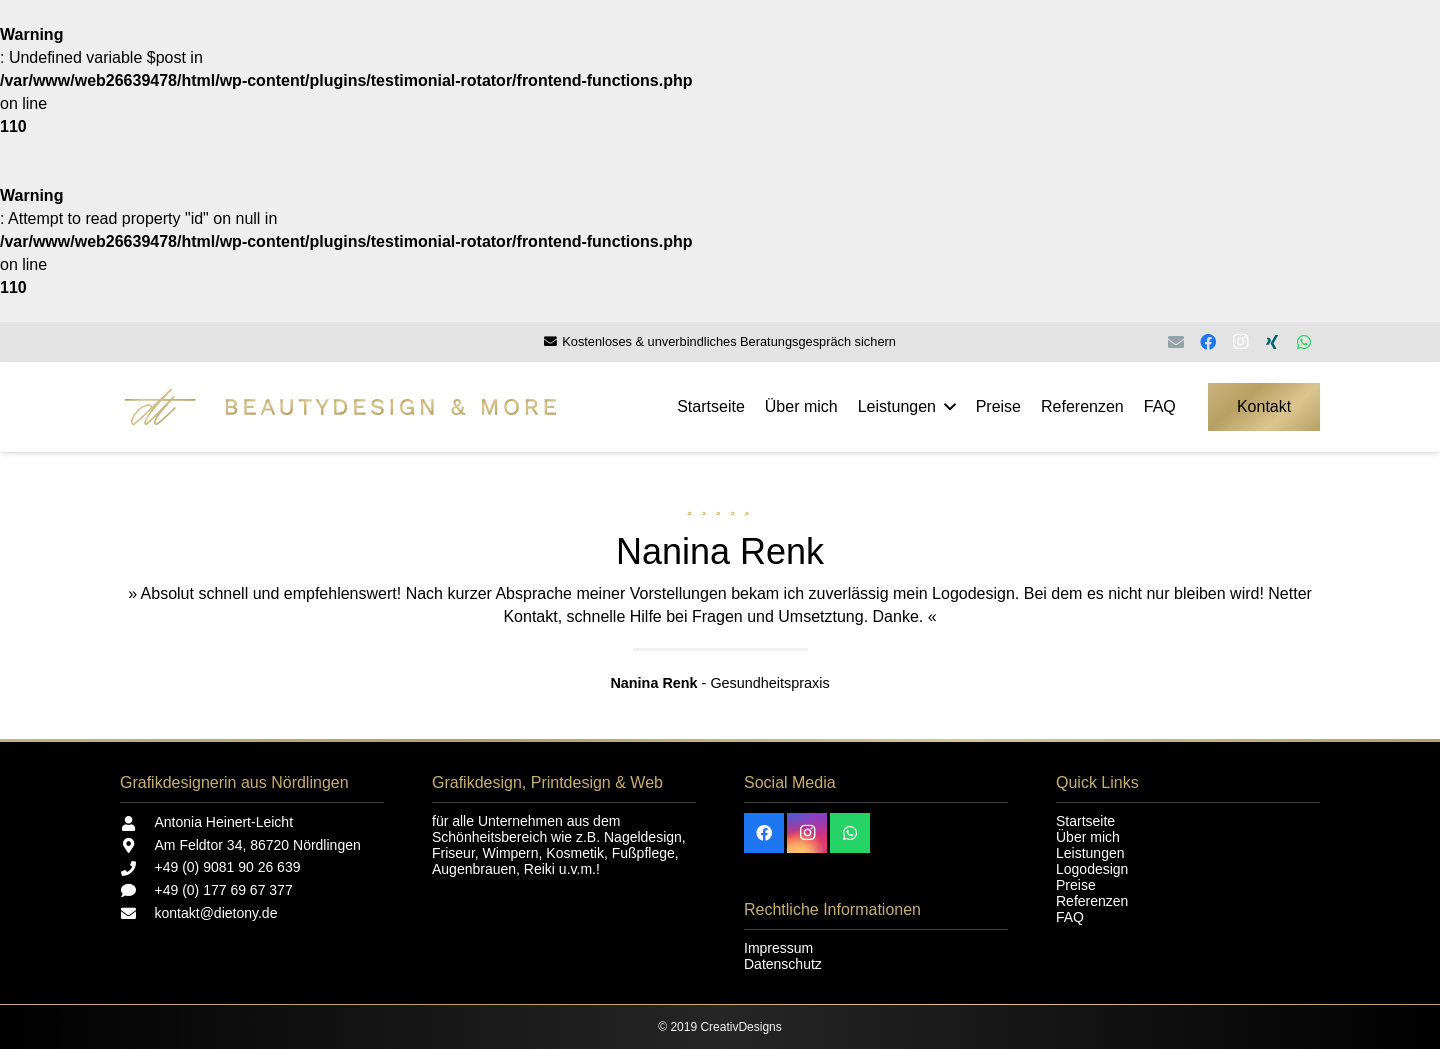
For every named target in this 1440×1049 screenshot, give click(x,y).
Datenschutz (783, 964)
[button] (946, 407)
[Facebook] (1208, 342)
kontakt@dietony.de (216, 913)
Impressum (778, 948)
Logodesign (1092, 869)
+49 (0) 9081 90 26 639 (228, 867)
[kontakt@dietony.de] (137, 913)
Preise (1076, 885)
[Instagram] (1240, 342)
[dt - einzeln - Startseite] (159, 407)
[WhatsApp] (1304, 342)
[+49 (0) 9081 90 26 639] (137, 868)
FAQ (1070, 917)
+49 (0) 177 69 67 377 (224, 890)
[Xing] (1272, 342)
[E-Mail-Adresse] (1176, 342)
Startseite (1085, 821)
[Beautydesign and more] (391, 407)
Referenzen (1092, 901)
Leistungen (1090, 853)
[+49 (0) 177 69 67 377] (137, 890)
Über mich (1088, 837)
